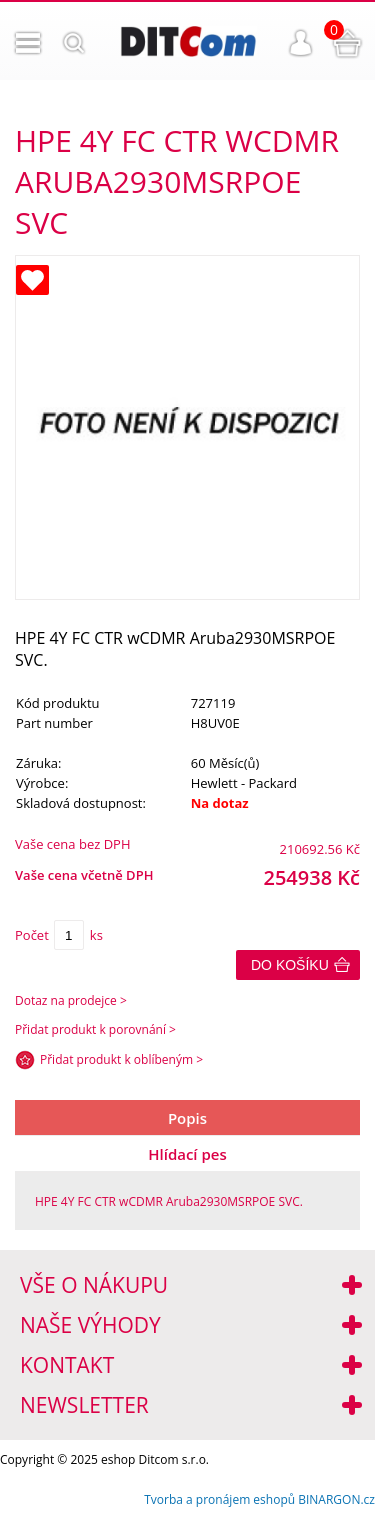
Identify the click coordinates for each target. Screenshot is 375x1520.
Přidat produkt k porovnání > (95, 1029)
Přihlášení (301, 43)
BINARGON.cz (336, 1499)
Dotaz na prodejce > (71, 1000)
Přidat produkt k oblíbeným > (121, 1059)
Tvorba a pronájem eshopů (219, 1499)
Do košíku (290, 965)
